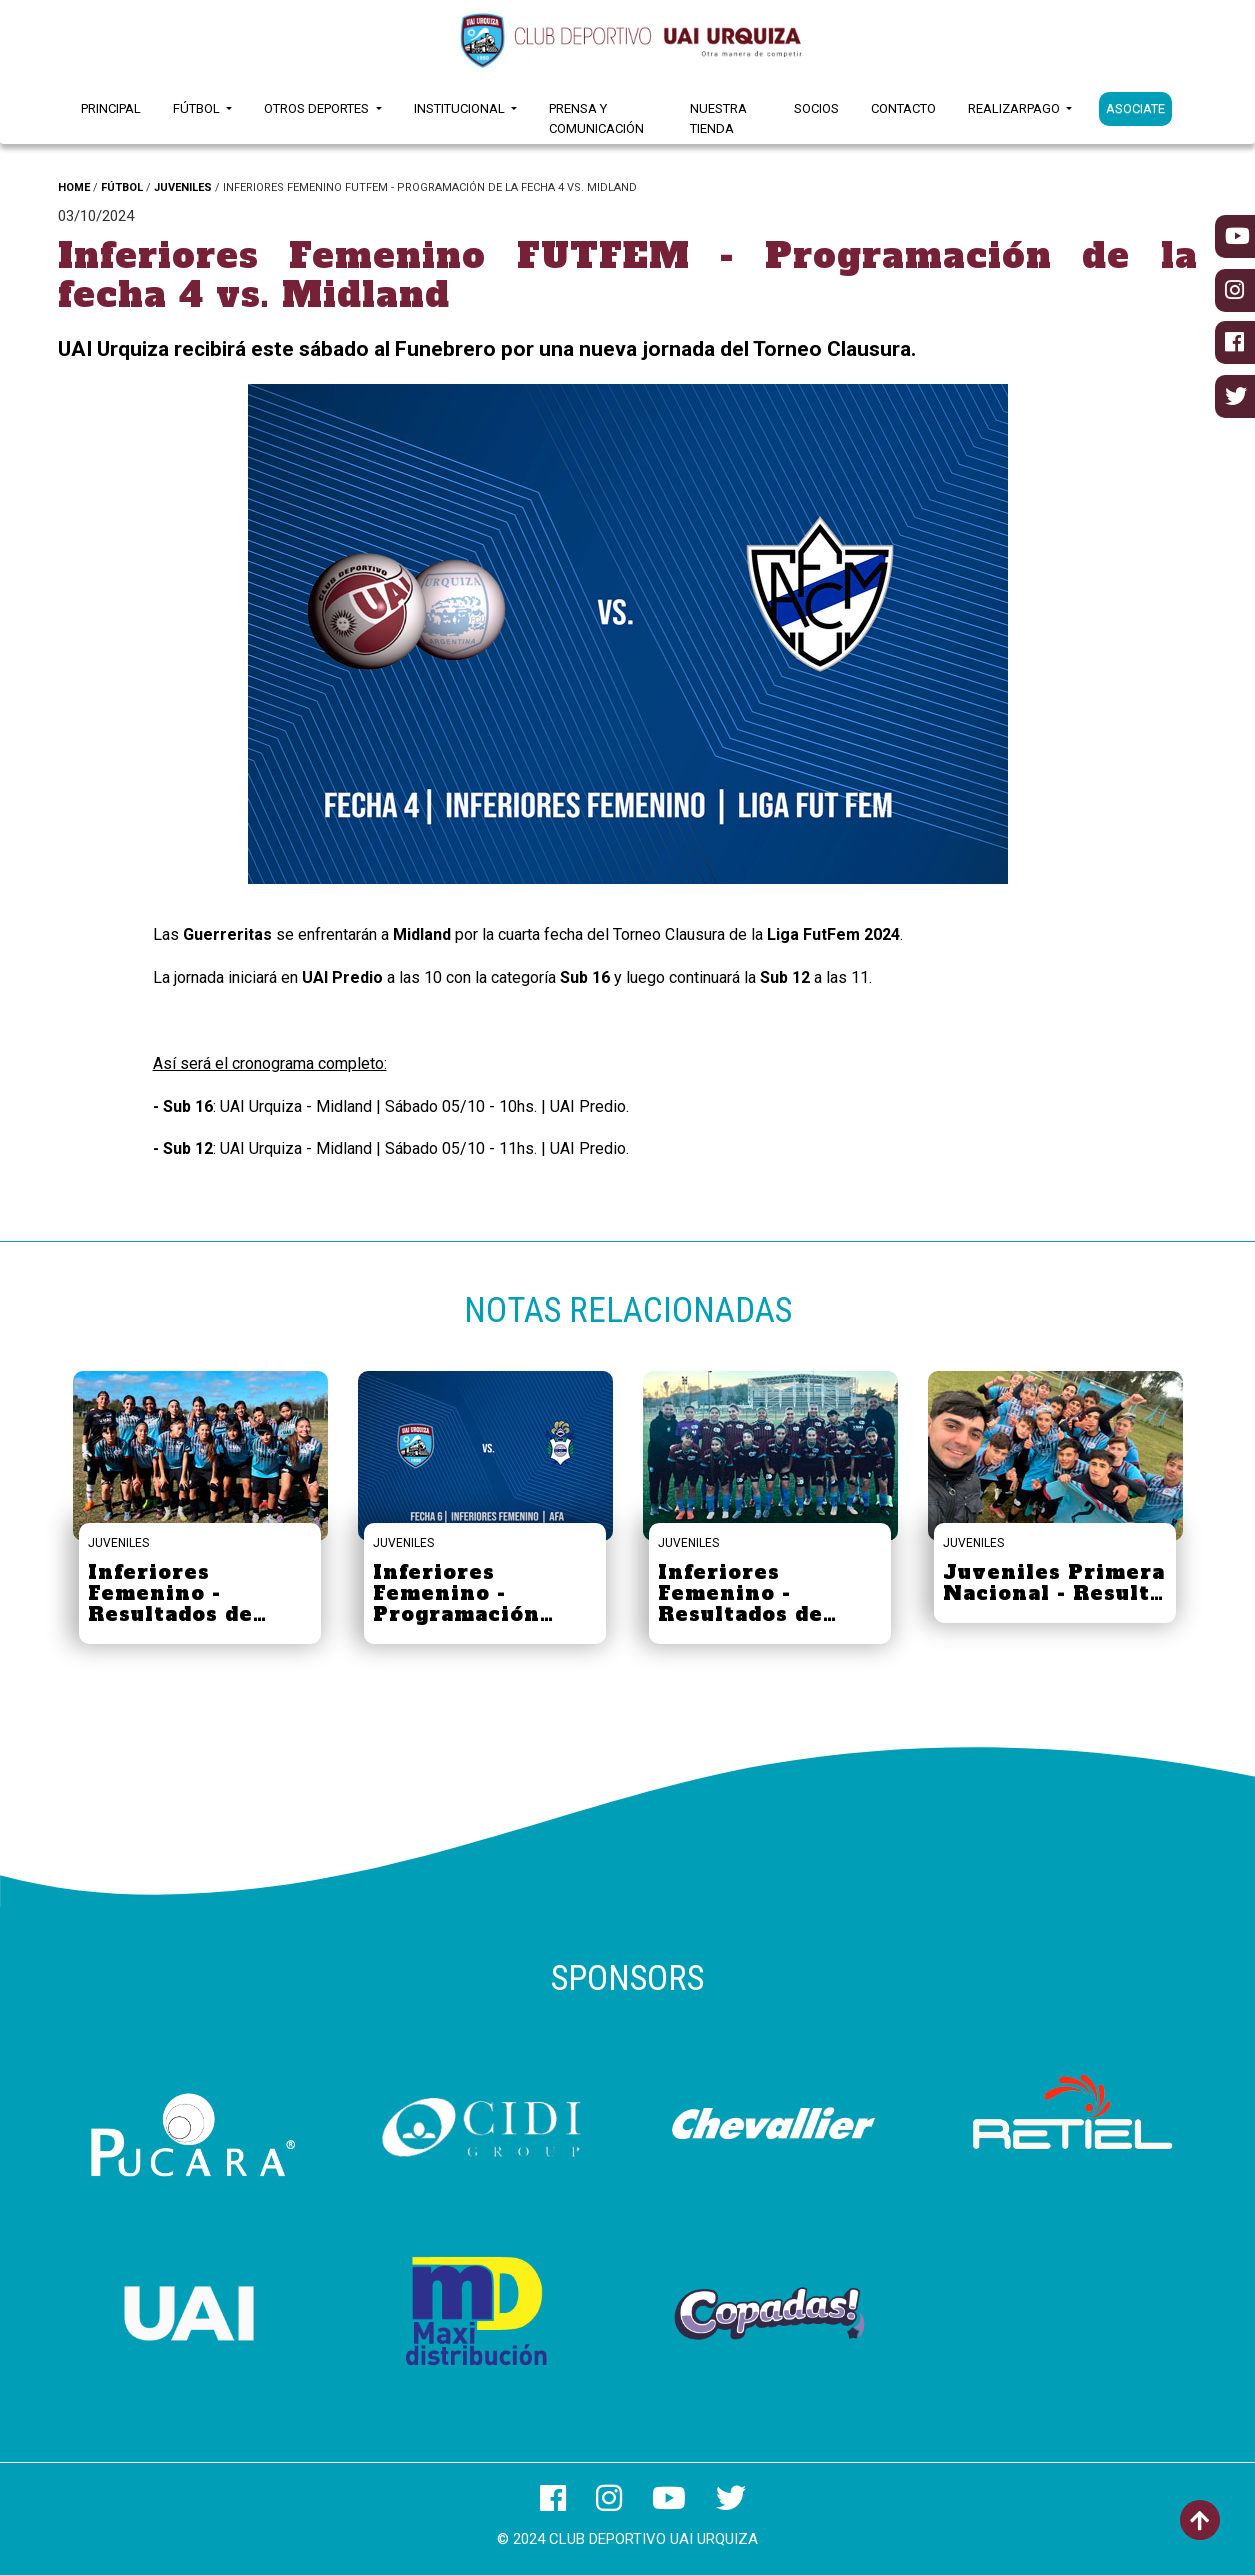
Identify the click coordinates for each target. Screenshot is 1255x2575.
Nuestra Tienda (718, 118)
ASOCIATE (1135, 108)
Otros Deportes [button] (318, 108)
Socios (816, 108)
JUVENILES (183, 187)
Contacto (903, 108)
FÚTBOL (122, 187)
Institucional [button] (461, 108)
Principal (111, 108)
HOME (74, 187)
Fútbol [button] (198, 108)
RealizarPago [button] (1015, 108)
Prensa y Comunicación (596, 118)
